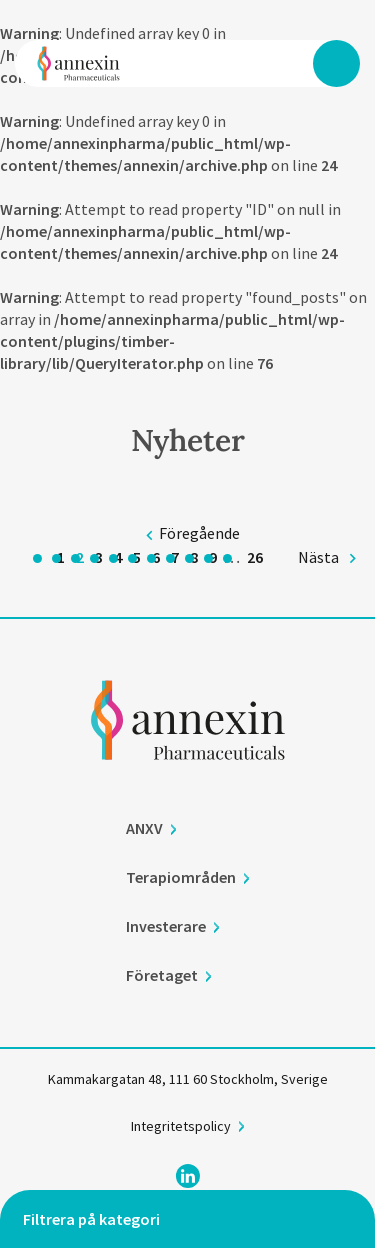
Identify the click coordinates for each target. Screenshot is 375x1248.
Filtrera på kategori (91, 1219)
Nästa (318, 557)
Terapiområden (181, 878)
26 (255, 557)
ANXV (144, 829)
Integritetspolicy (181, 1127)
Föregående (199, 533)
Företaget (162, 976)
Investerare (166, 927)
